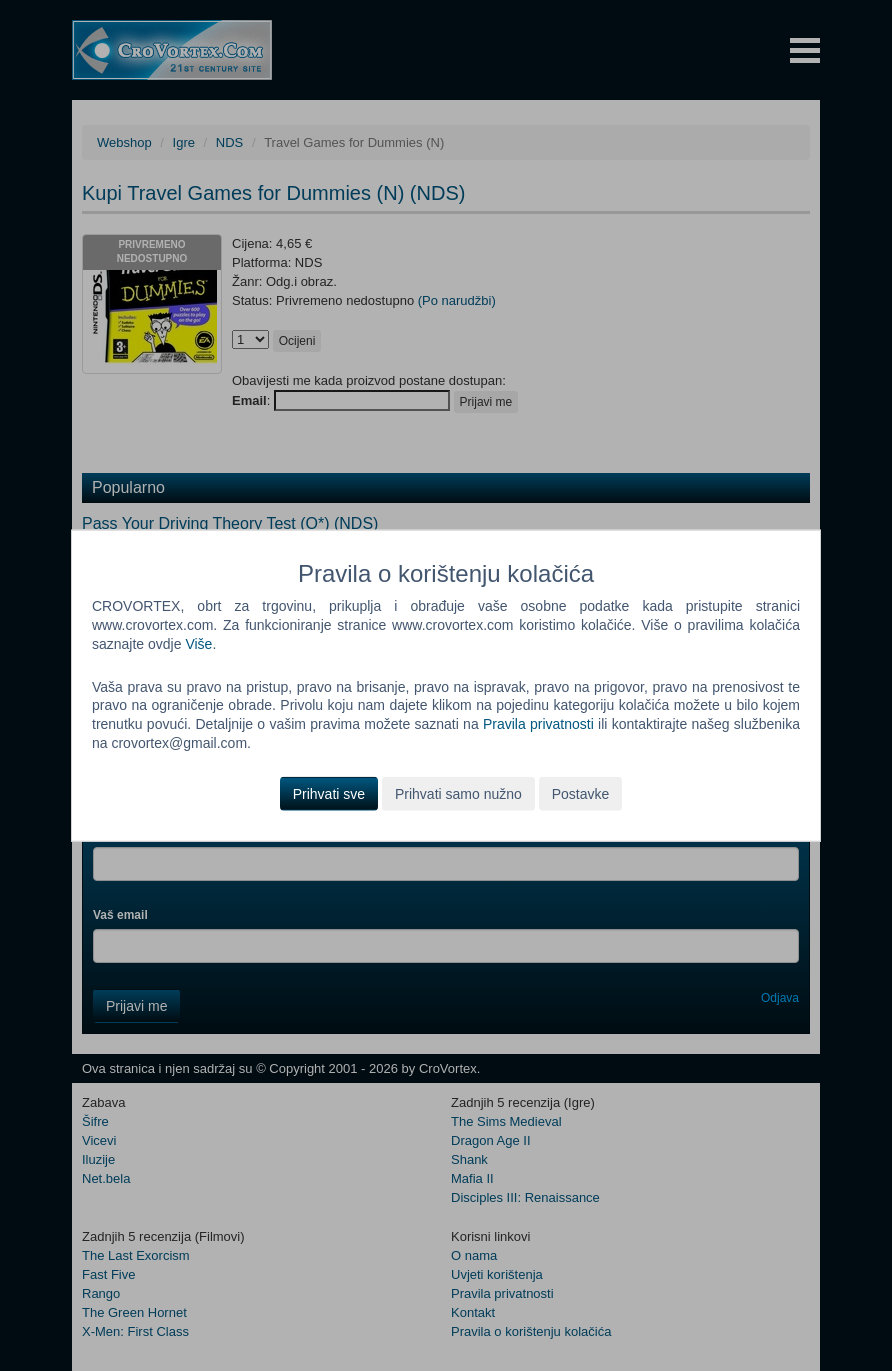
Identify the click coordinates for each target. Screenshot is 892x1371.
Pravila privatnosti (538, 724)
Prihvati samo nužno (458, 794)
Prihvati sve (329, 794)
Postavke (581, 794)
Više (198, 643)
